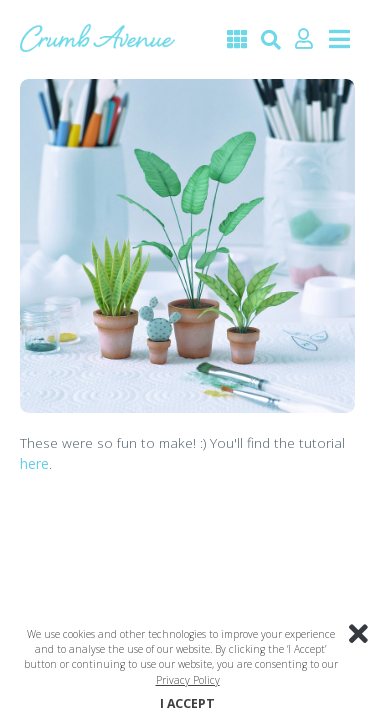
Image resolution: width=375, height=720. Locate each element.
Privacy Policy (188, 680)
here (34, 463)
